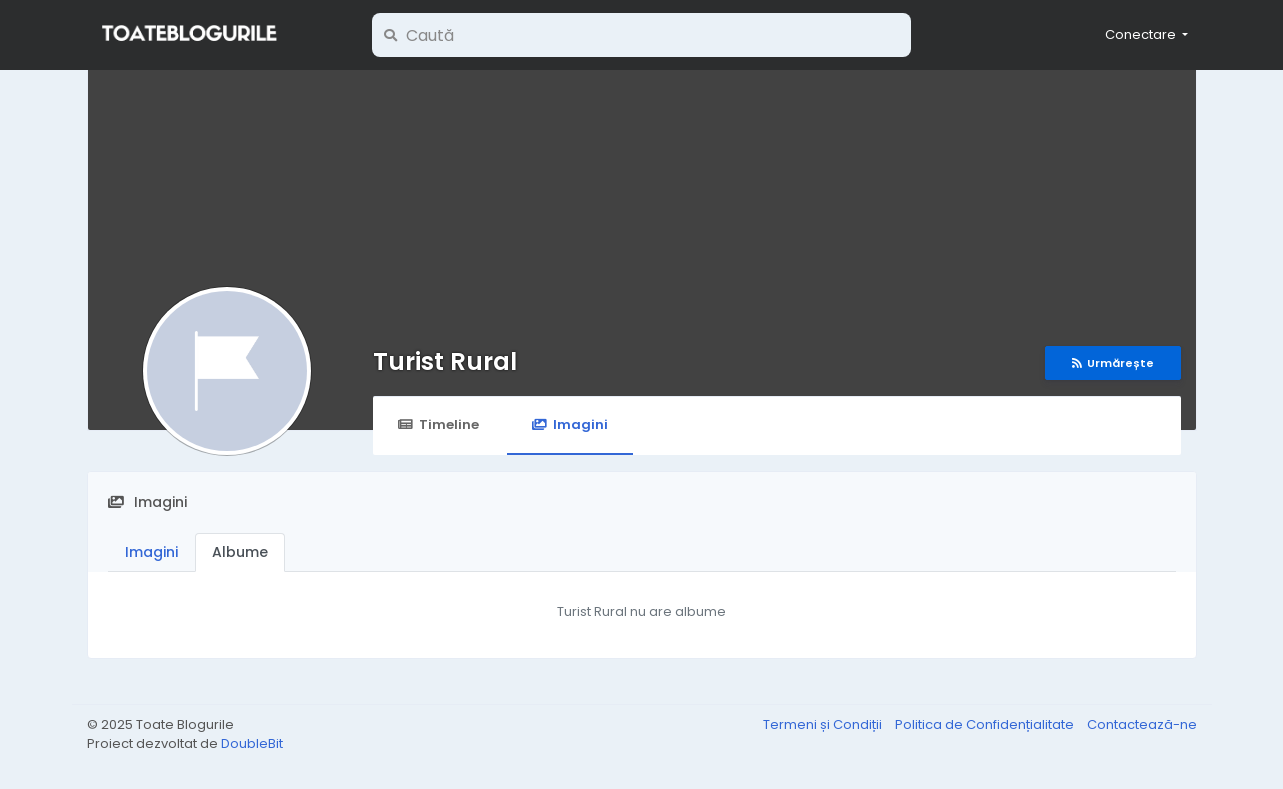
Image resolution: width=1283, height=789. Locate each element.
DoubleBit (252, 743)
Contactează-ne (1142, 724)
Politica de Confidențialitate (986, 724)
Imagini (570, 424)
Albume (240, 552)
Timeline (438, 424)
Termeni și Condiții (824, 724)
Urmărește (1113, 363)
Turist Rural (445, 361)
